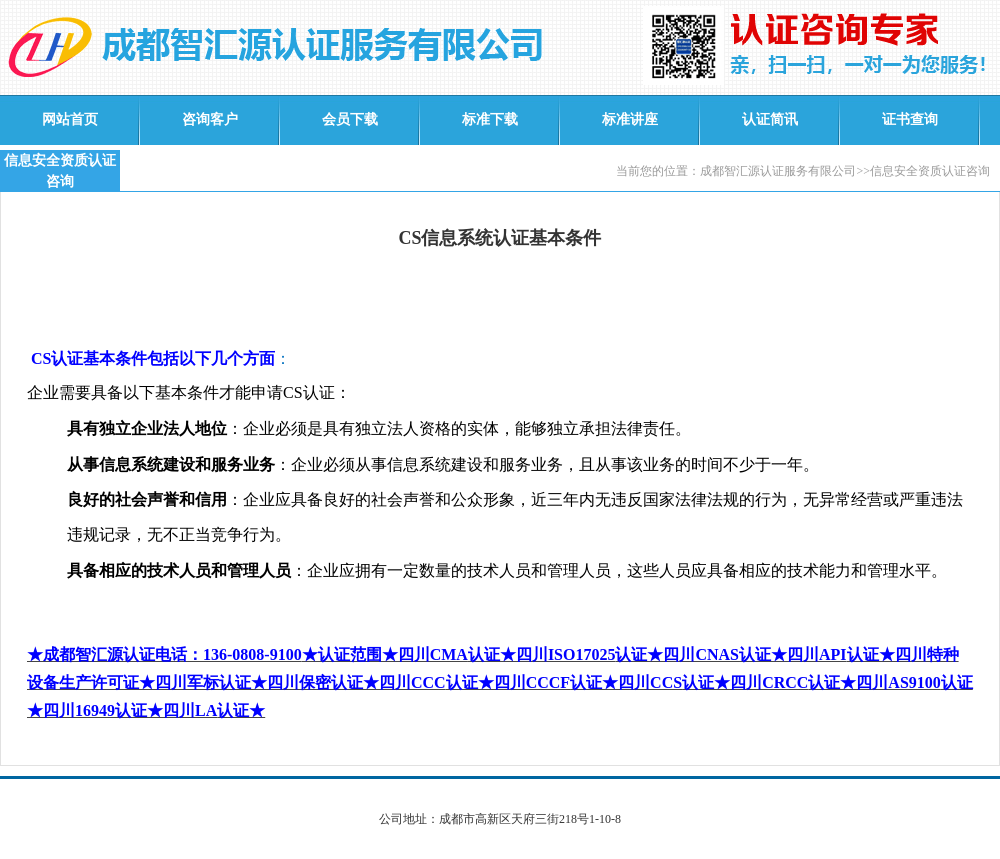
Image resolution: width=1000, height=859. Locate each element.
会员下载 (350, 119)
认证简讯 (770, 119)
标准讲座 (630, 119)
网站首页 (70, 119)
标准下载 (490, 119)
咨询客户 (210, 119)
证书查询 (910, 119)
